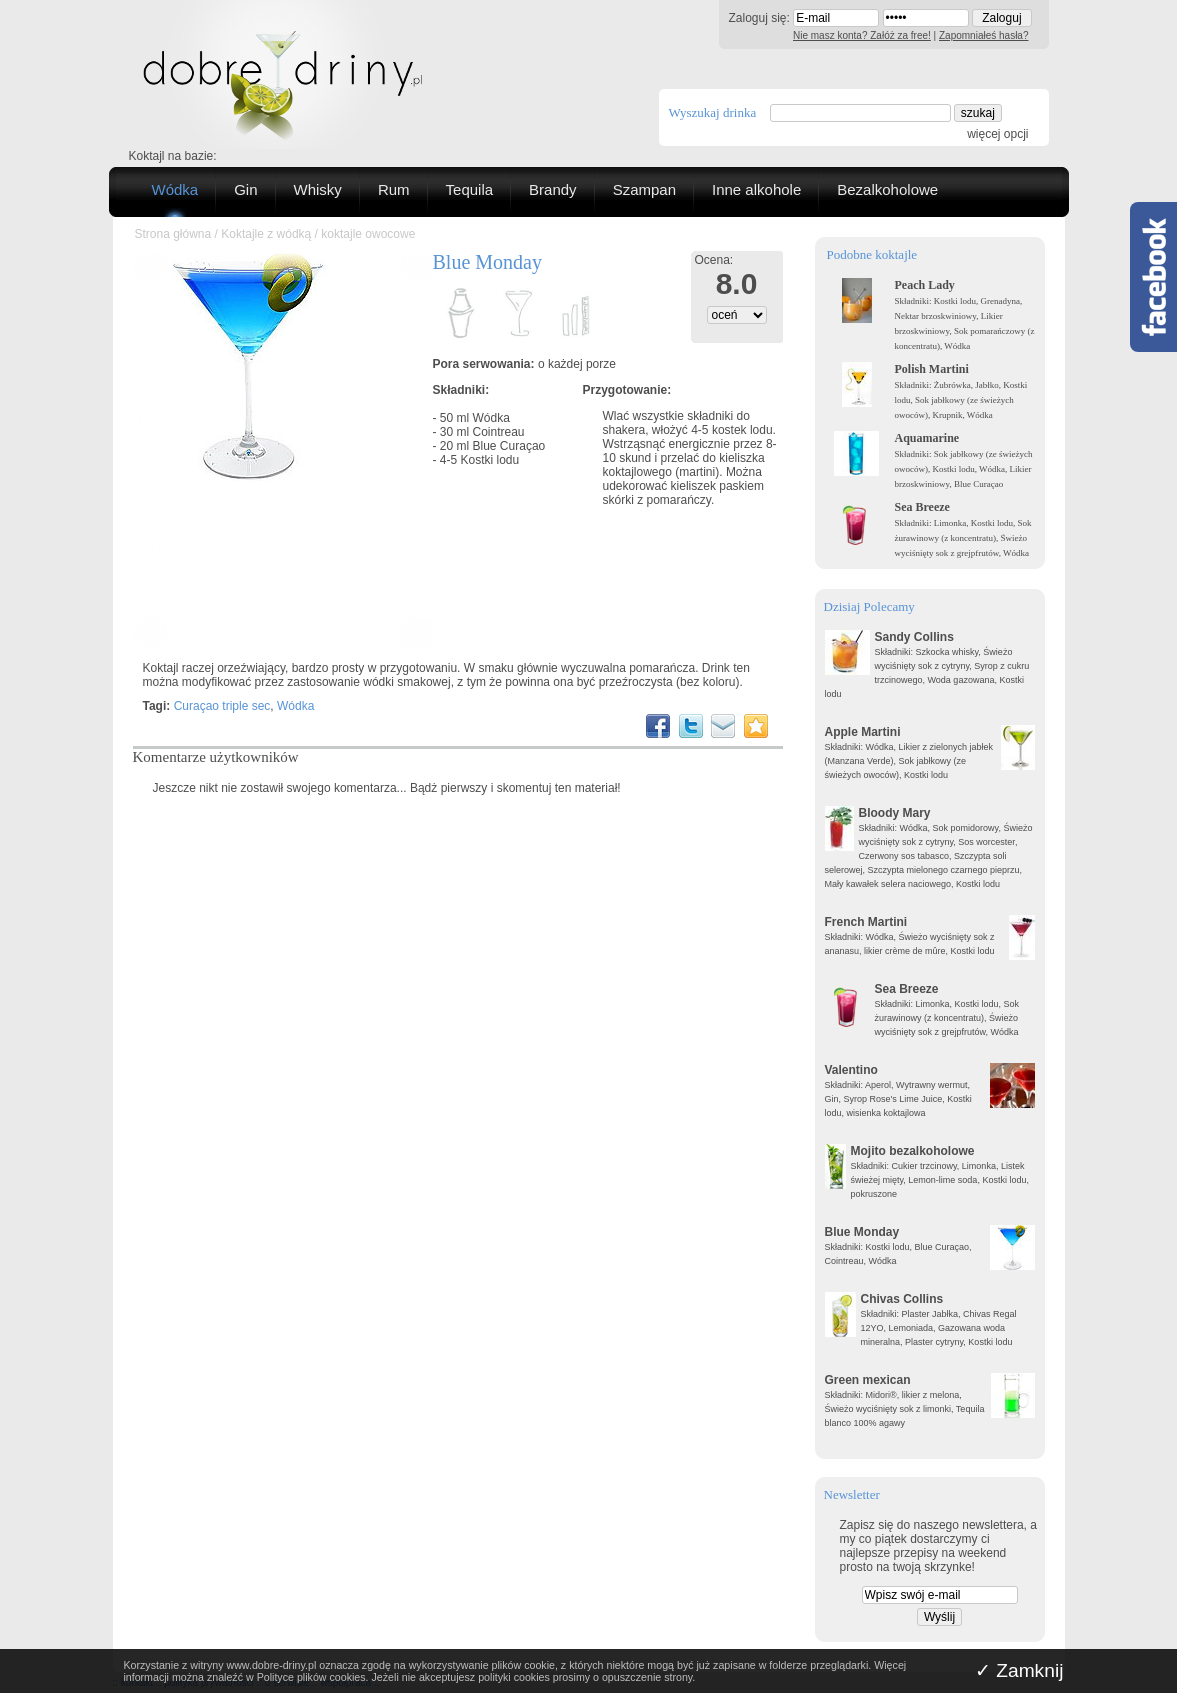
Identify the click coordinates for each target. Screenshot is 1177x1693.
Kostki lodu (490, 460)
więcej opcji (997, 134)
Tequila (470, 189)
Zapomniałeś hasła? (984, 35)
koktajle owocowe (368, 234)
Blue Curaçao (509, 446)
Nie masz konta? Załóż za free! (862, 35)
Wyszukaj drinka (713, 112)
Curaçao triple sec (222, 706)
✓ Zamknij (1019, 1670)
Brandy (553, 189)
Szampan (644, 189)
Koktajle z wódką (266, 234)
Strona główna (173, 234)
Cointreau (499, 432)
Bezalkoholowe (887, 189)
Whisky (318, 189)
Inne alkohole (756, 189)
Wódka (175, 189)
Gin (245, 189)
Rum (394, 189)
